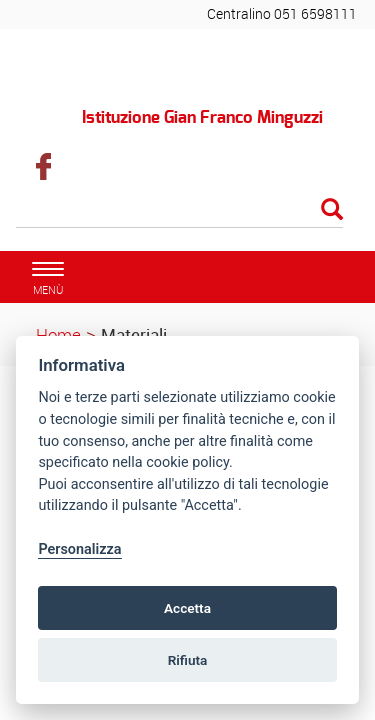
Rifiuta (188, 660)
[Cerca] (179, 211)
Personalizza (79, 549)
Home (58, 334)
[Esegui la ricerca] (332, 210)
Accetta (187, 608)
